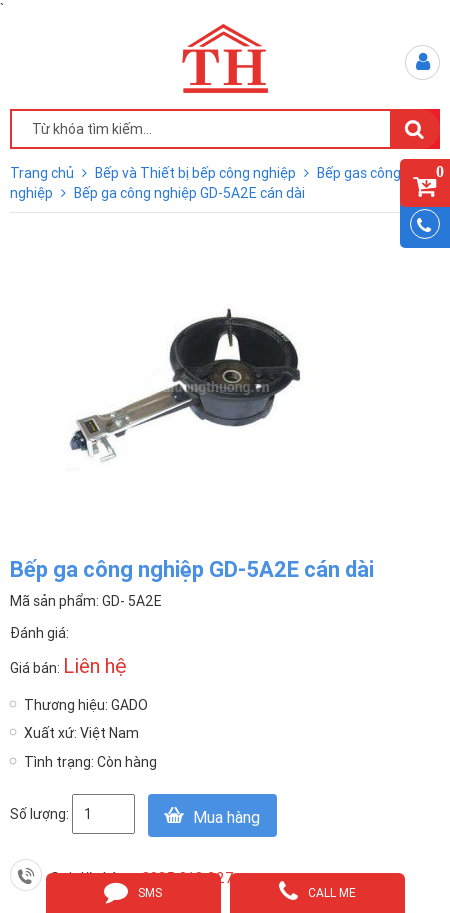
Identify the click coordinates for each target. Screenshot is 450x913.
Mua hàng (226, 817)
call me (317, 891)
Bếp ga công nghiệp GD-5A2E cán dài (189, 193)
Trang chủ (43, 173)
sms (133, 891)
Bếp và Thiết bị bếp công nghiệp (197, 173)
